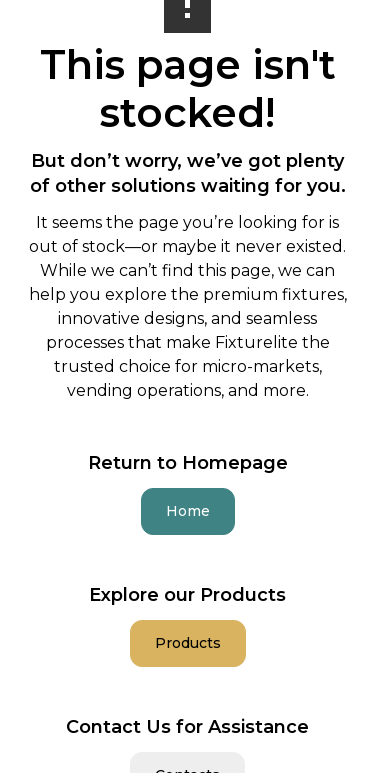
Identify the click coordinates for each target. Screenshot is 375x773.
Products (188, 643)
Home (188, 511)
